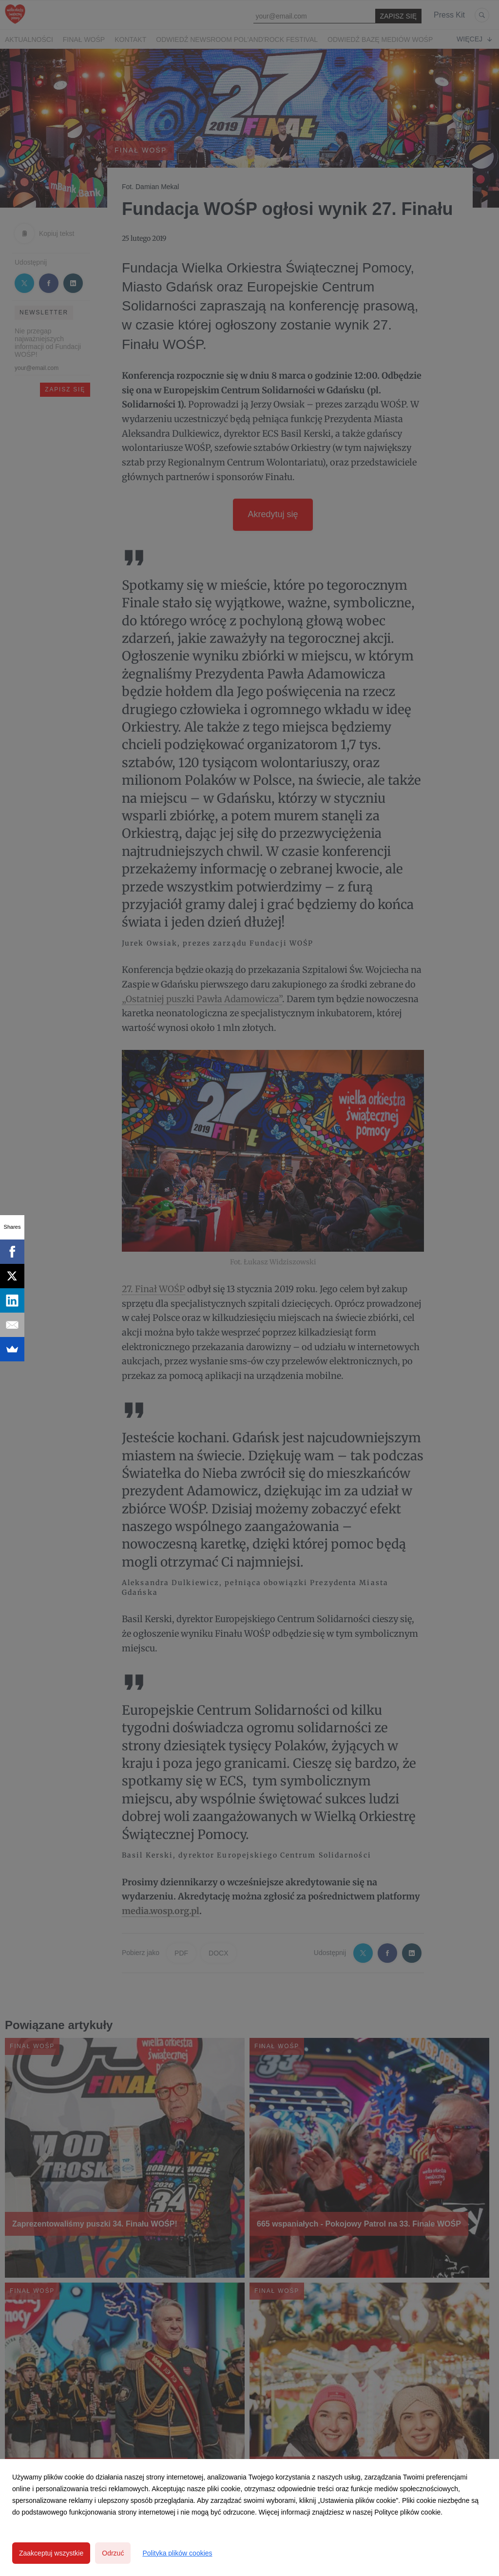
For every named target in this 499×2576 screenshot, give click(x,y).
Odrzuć (113, 2553)
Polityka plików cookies (177, 2553)
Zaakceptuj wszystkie (51, 2553)
